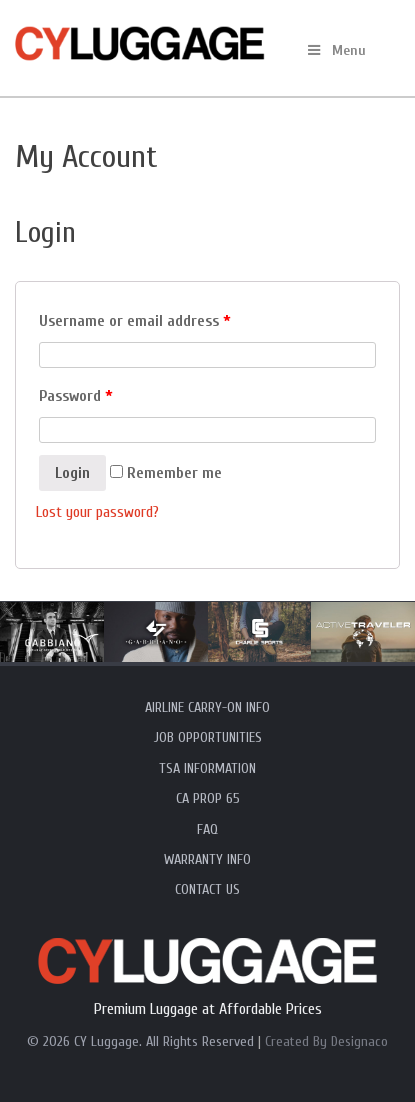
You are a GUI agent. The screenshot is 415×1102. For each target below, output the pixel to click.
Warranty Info (207, 859)
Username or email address (135, 321)
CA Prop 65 (208, 798)
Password (76, 396)
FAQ (207, 829)
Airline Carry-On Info (207, 707)
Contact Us (207, 889)
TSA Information (207, 768)
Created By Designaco (326, 1041)
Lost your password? (97, 512)
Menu (335, 50)
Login (72, 473)
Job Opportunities (208, 737)
